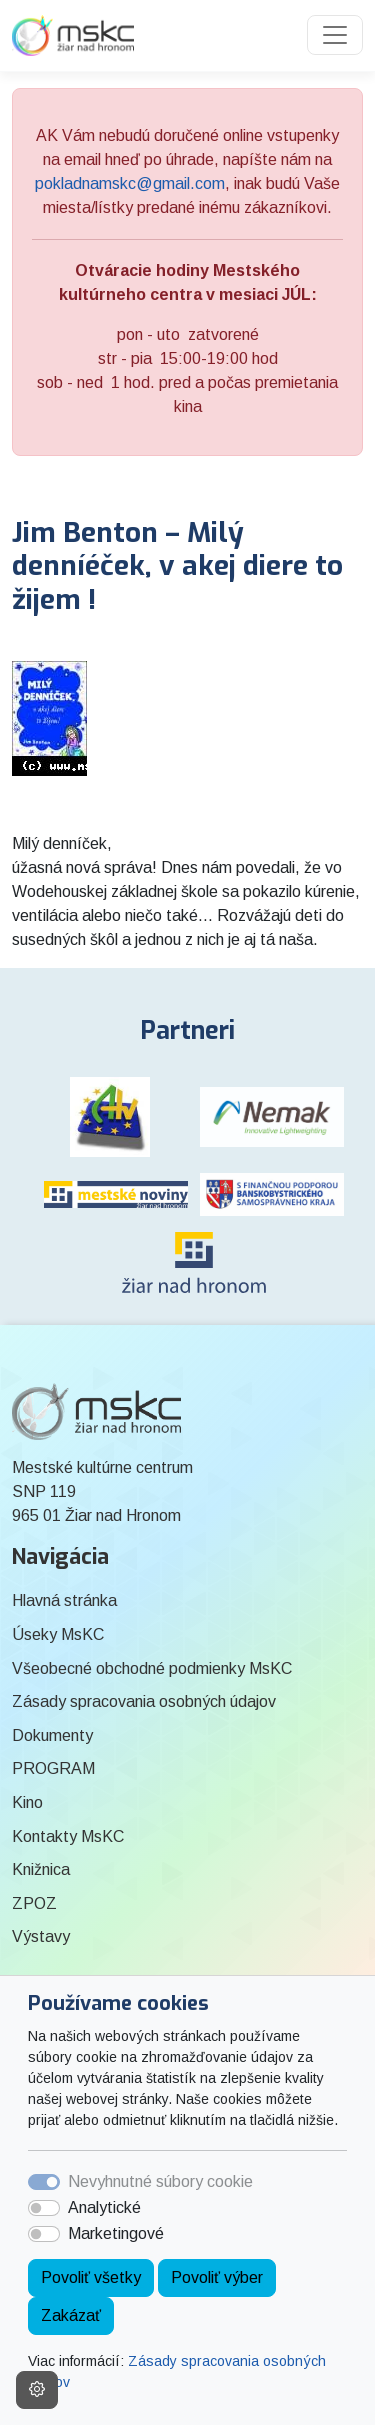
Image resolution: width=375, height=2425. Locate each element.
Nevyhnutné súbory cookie (160, 2181)
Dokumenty (52, 1735)
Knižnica (41, 1869)
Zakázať (71, 2315)
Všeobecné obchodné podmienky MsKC (152, 1668)
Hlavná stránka (64, 1600)
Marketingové (116, 2233)
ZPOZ (34, 1903)
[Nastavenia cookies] (37, 2390)
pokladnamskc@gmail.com (130, 183)
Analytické (104, 2207)
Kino (27, 1802)
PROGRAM (53, 1768)
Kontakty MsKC (68, 1836)
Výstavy (41, 1936)
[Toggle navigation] (335, 35)
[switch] (44, 2208)
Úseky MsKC (58, 1634)
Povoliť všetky (91, 2277)
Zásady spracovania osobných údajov (144, 1701)
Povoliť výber (217, 2277)
